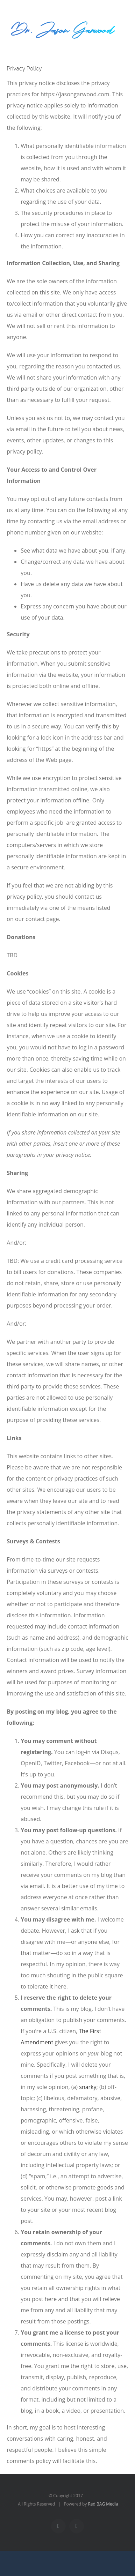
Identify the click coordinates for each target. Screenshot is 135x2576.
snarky (87, 2087)
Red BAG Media (103, 2504)
